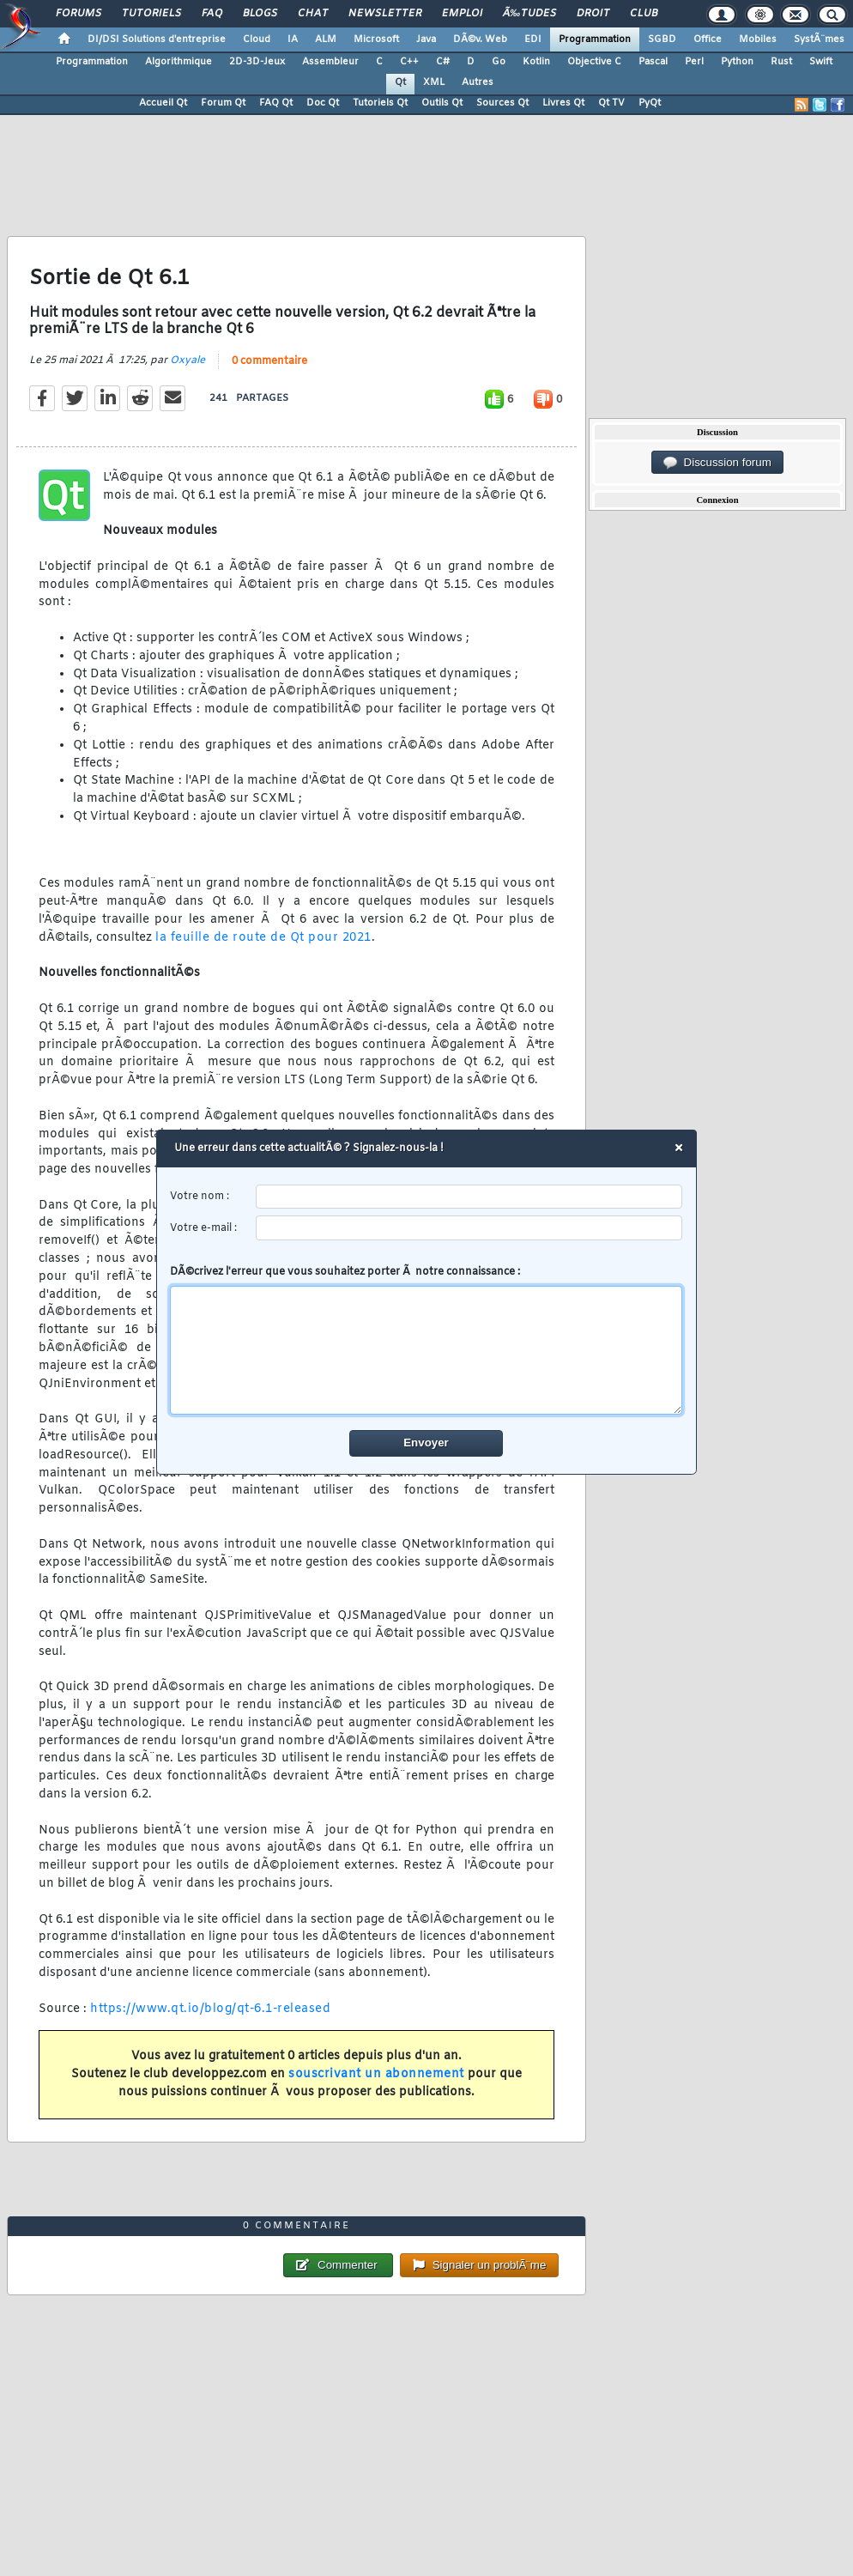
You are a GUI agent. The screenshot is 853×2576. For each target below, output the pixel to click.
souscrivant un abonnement (376, 2074)
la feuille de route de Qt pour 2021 (263, 938)
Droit (593, 14)
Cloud (256, 39)
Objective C (594, 62)
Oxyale (187, 360)
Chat (313, 14)
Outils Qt (442, 103)
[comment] (427, 1350)
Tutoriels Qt (380, 103)
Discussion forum (717, 463)
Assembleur (330, 62)
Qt (400, 82)
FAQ (212, 14)
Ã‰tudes (529, 14)
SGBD (662, 39)
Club (643, 14)
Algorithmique (178, 62)
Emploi (462, 14)
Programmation (595, 39)
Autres (477, 82)
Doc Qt (322, 103)
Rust (781, 62)
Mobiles (758, 39)
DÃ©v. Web (480, 39)
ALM (325, 39)
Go (498, 62)
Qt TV (611, 103)
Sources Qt (502, 103)
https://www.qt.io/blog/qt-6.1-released (210, 2009)
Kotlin (536, 62)
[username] (470, 1197)
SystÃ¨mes (819, 39)
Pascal (653, 62)
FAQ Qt (276, 103)
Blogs (260, 14)
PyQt (649, 103)
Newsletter (385, 14)
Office (707, 39)
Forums (78, 14)
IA (292, 39)
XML (434, 82)
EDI (532, 39)
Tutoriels (151, 14)
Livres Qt (563, 103)
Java (426, 39)
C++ (409, 62)
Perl (694, 62)
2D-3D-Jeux (257, 62)
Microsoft (376, 39)
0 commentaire (269, 361)
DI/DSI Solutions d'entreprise (157, 39)
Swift (820, 62)
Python (737, 62)
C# (443, 62)
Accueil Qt (163, 103)
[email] (470, 1227)
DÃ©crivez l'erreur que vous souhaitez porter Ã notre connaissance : (427, 1340)
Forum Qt (223, 103)
